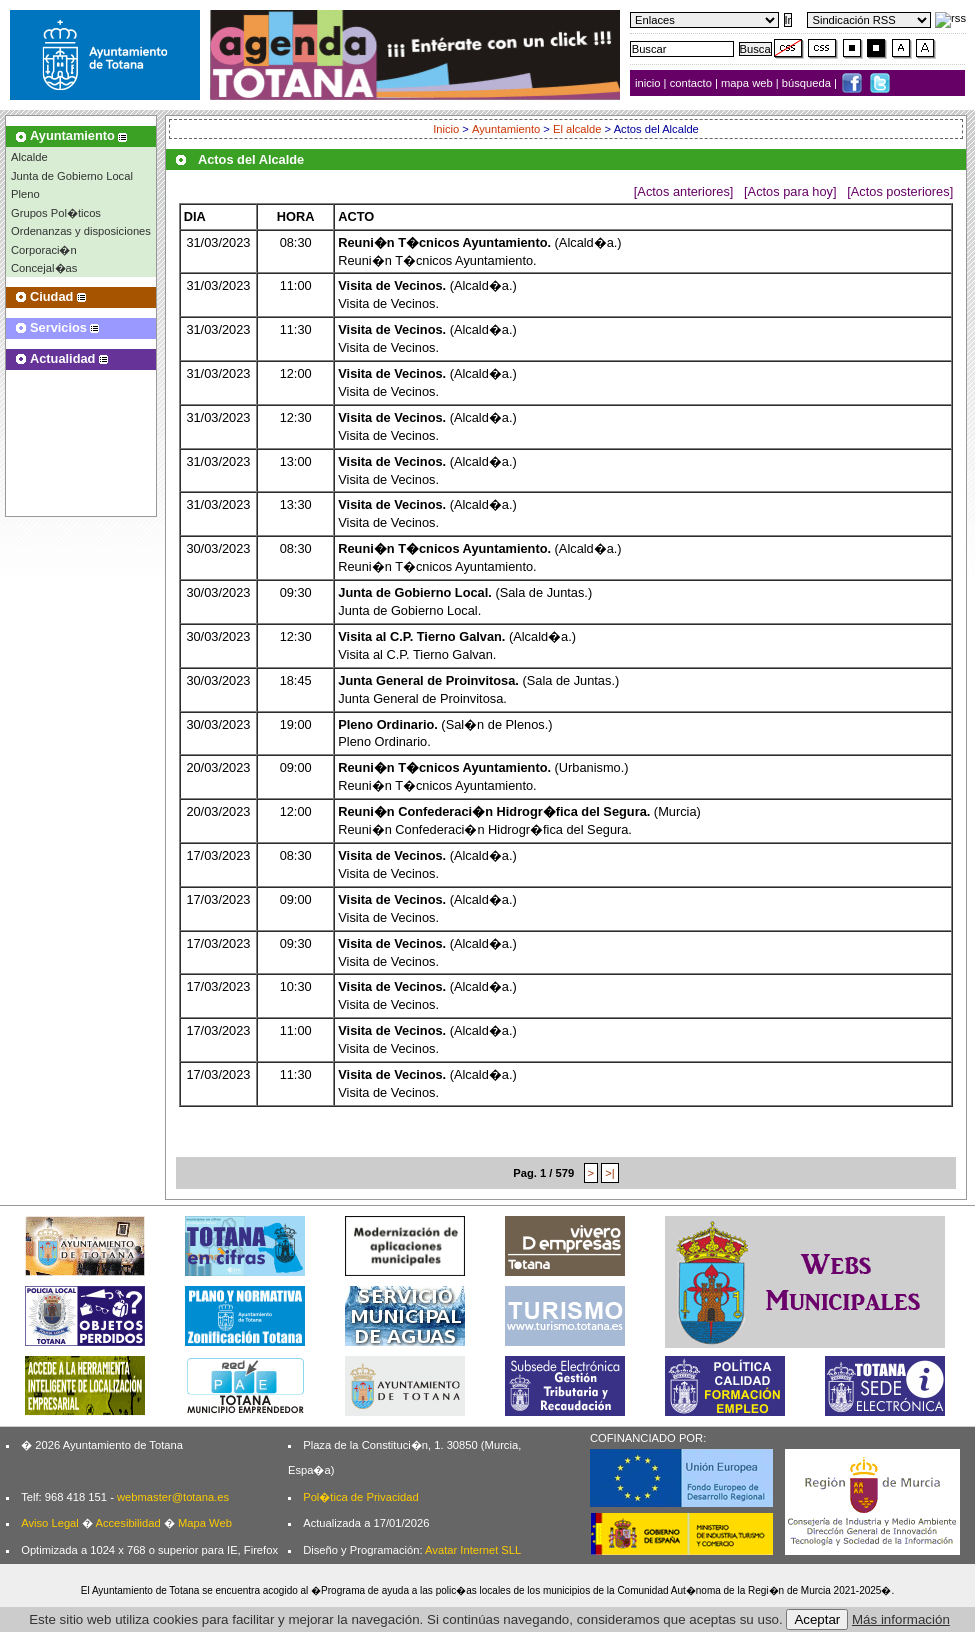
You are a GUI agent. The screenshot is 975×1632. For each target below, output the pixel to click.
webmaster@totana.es (173, 1497)
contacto (691, 83)
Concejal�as (44, 268)
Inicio (446, 129)
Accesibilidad (127, 1523)
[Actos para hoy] (790, 191)
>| (609, 1173)
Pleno (25, 194)
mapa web (748, 83)
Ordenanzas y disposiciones (81, 231)
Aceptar (817, 1619)
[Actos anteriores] (684, 191)
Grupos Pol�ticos (56, 213)
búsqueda (808, 83)
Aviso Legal (50, 1523)
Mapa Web (205, 1523)
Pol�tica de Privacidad (360, 1497)
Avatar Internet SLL (473, 1550)
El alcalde (577, 129)
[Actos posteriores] (900, 191)
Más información (901, 1619)
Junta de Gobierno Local (72, 176)
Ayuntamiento (506, 129)
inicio (649, 83)
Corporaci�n (44, 250)
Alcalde (29, 157)
